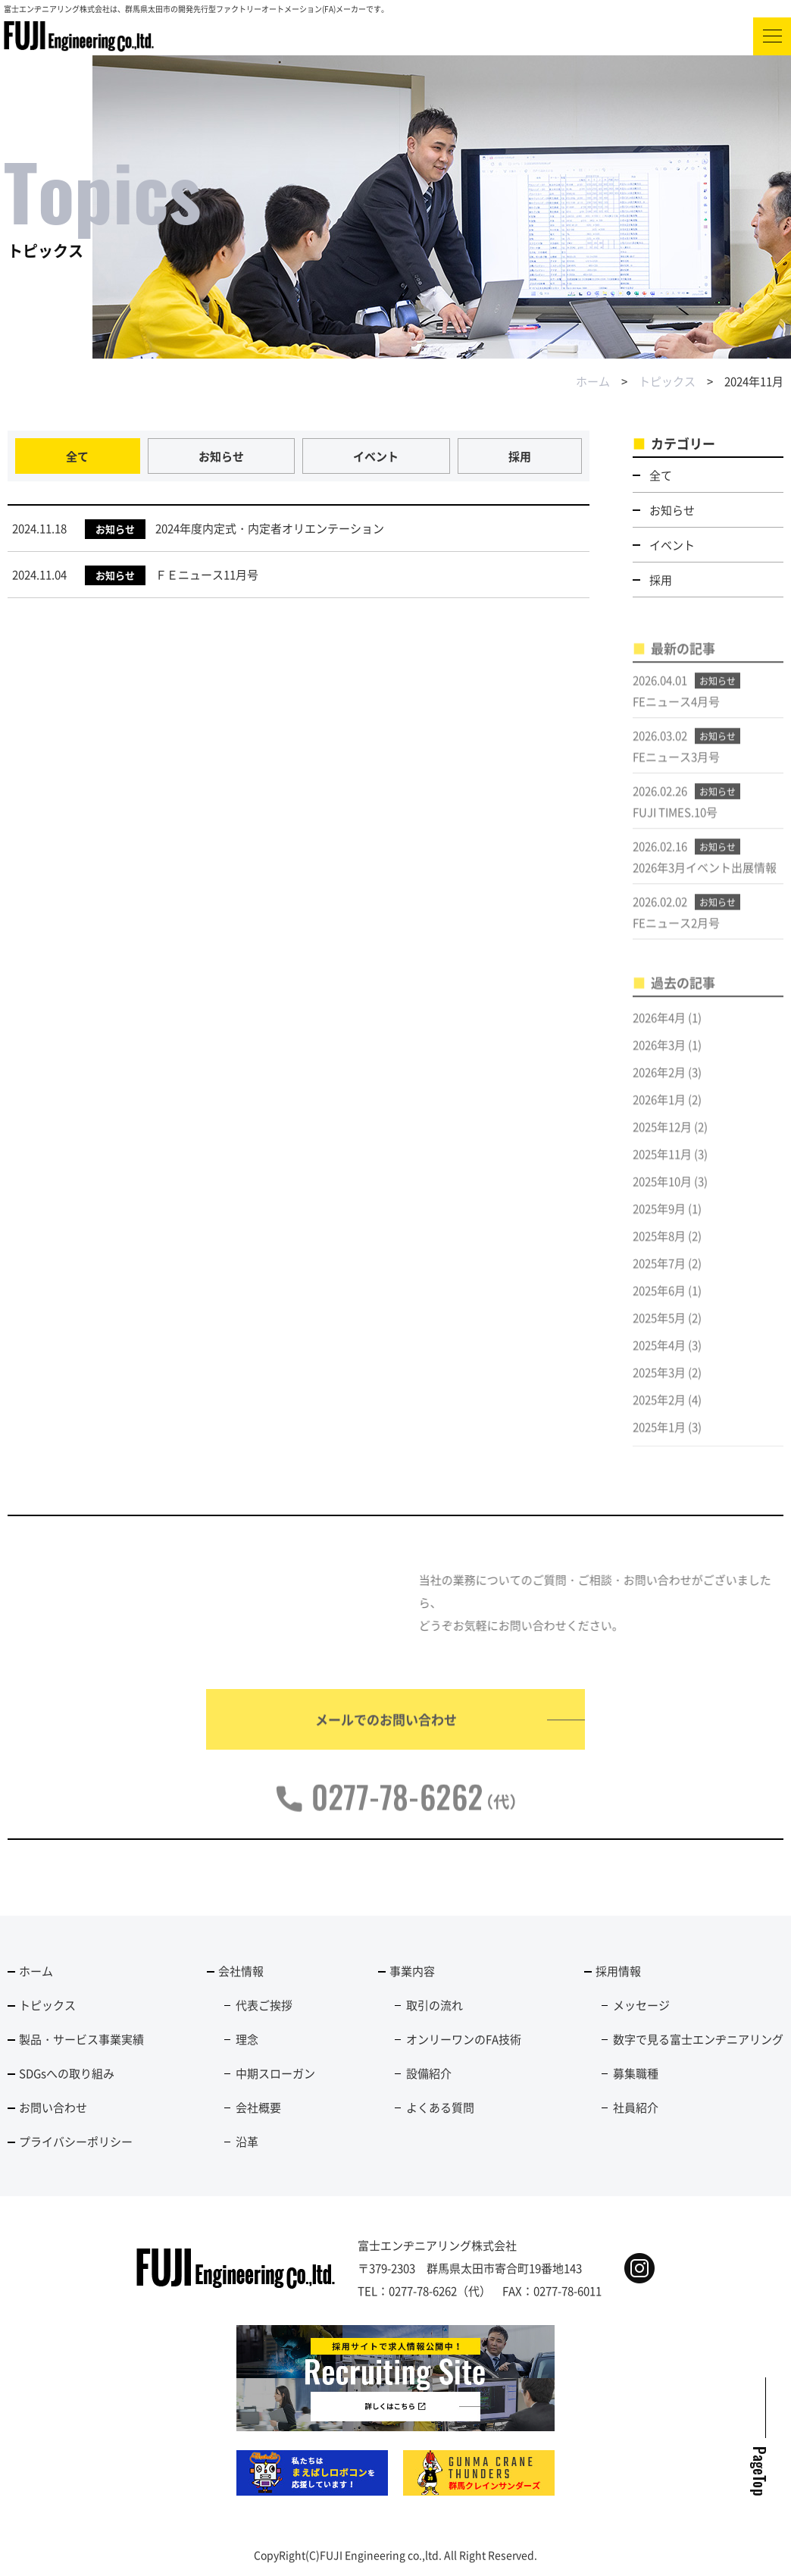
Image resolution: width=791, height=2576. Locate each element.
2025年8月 (659, 1247)
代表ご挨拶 (264, 2005)
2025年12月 (662, 1138)
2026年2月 (659, 1084)
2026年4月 (659, 1029)
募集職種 (635, 2073)
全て (77, 456)
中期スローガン (275, 2073)
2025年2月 (659, 1411)
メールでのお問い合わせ (386, 1731)
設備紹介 (429, 2073)
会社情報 (241, 1971)
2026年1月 (659, 1111)
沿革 (247, 2141)
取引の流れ (434, 2005)
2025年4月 (659, 1357)
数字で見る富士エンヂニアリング (698, 2039)
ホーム (593, 381)
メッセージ (641, 2005)
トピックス (667, 381)
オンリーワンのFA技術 (463, 2039)
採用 (519, 456)
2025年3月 (659, 1384)
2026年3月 (659, 1056)
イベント (376, 456)
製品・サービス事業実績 (81, 2039)
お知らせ (221, 456)
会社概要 (258, 2107)
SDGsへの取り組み (66, 2073)
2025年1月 (659, 1438)
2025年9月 (659, 1220)
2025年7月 (659, 1275)
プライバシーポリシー (76, 2141)
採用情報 (618, 1971)
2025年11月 (662, 1166)
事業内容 (412, 1971)
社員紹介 (635, 2107)
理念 (247, 2039)
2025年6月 (659, 1302)
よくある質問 (440, 2107)
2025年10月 (662, 1193)
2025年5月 (659, 1329)
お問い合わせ (53, 2107)
